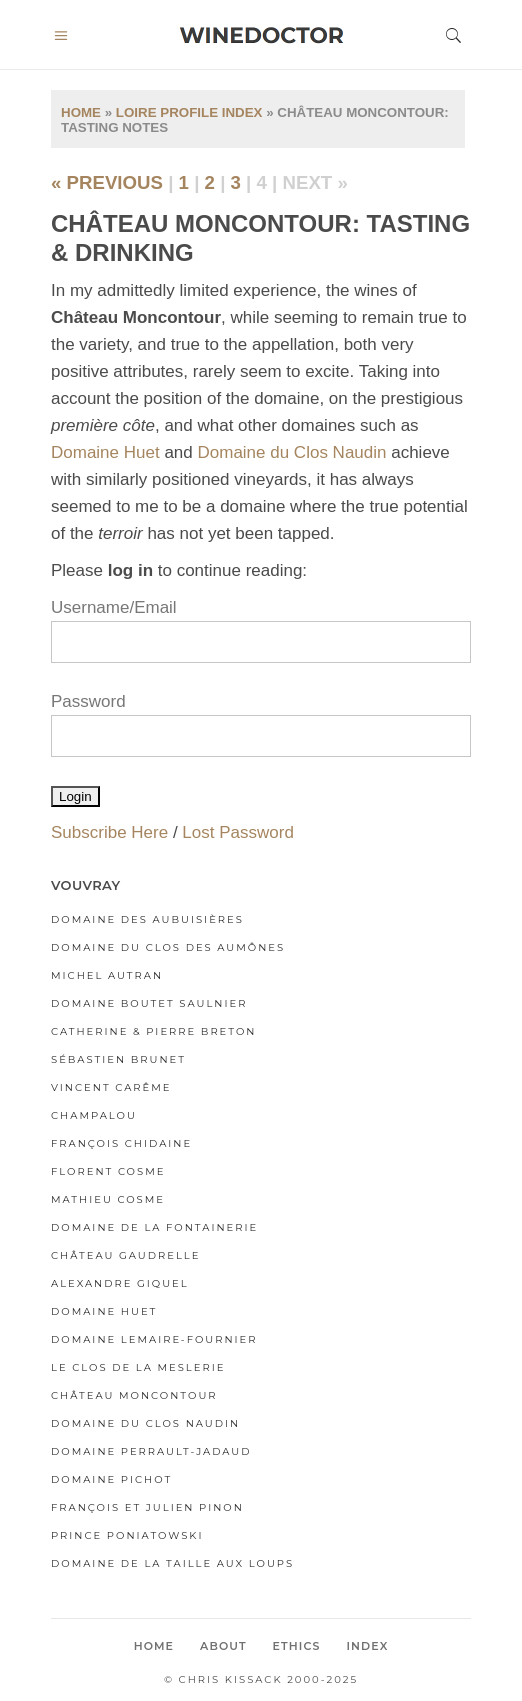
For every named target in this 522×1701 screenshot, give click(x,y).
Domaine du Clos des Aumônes (168, 947)
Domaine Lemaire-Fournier (154, 1339)
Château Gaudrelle (125, 1255)
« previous (107, 182)
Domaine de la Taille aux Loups (172, 1563)
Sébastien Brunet (118, 1059)
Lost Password (238, 832)
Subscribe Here (109, 832)
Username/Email (114, 607)
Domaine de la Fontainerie (154, 1227)
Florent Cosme (108, 1171)
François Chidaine (121, 1143)
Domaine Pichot (111, 1479)
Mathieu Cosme (108, 1199)
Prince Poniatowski (127, 1535)
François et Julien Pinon (147, 1507)
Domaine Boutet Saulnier (149, 1003)
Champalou (94, 1115)
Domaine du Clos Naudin (291, 452)
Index (367, 1646)
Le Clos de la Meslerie (138, 1367)
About (223, 1646)
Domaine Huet (105, 452)
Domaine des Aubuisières (147, 919)
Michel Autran (107, 975)
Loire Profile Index (189, 112)
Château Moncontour (134, 1395)
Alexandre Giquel (120, 1283)
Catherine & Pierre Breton (153, 1031)
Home (81, 112)
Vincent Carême (111, 1087)
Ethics (297, 1646)
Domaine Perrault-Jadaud (151, 1451)
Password (88, 701)
